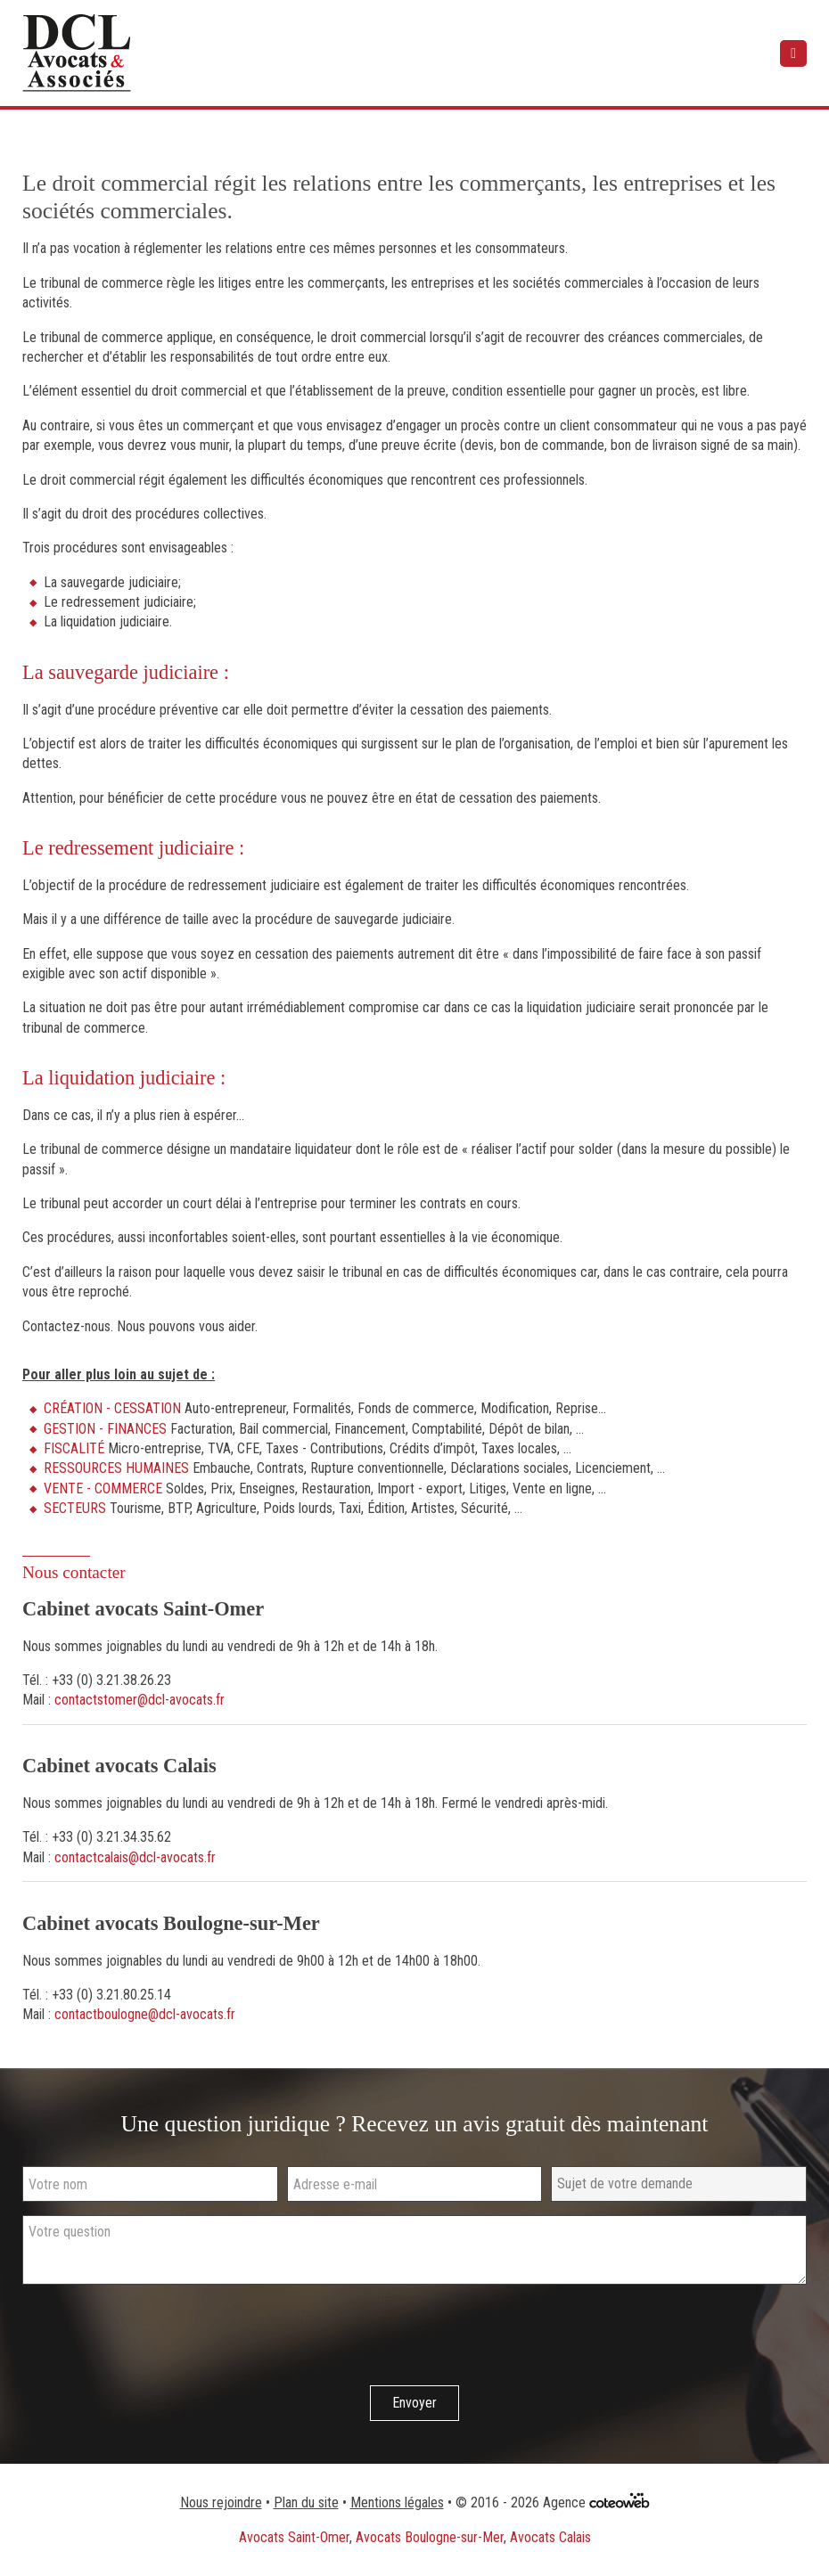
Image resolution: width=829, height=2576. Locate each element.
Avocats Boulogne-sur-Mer (430, 2537)
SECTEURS (75, 1508)
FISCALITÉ (74, 1448)
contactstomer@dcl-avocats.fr (139, 1699)
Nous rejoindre (221, 2502)
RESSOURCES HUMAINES (116, 1468)
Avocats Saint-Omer (294, 2537)
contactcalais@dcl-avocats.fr (135, 1857)
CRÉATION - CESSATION (112, 1408)
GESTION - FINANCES (105, 1428)
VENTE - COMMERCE (103, 1488)
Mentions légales (397, 2502)
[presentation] (157, 2337)
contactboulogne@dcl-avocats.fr (144, 2014)
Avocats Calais (550, 2537)
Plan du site (306, 2502)
